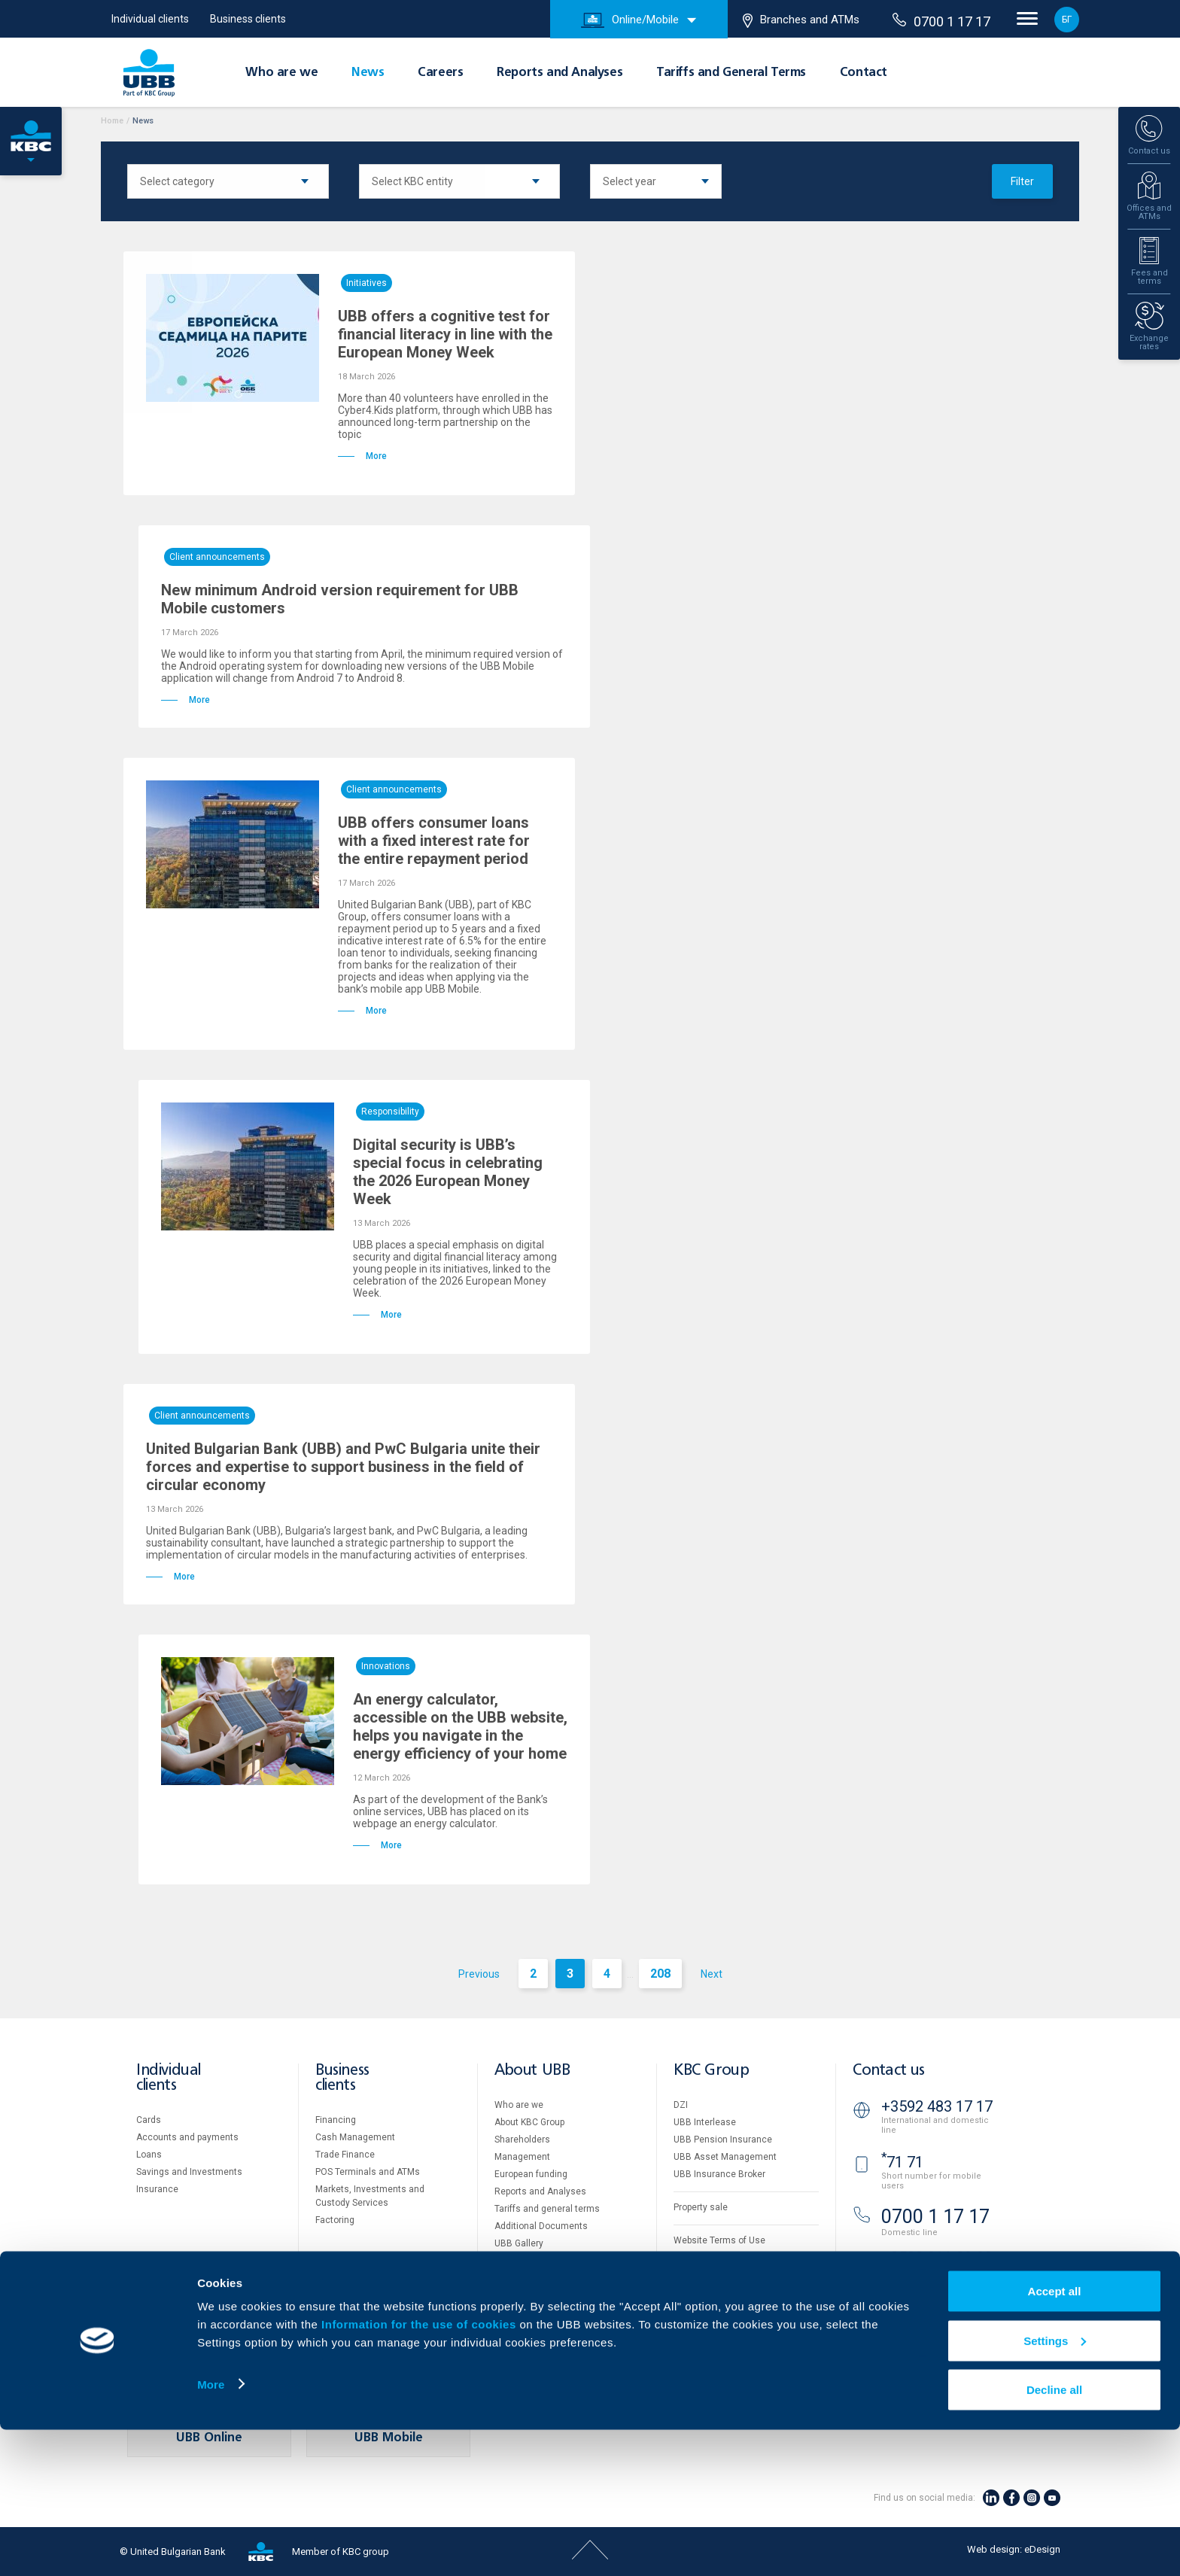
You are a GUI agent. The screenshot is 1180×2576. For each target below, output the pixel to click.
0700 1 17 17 (941, 21)
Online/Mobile (630, 20)
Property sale (701, 2207)
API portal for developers (724, 2309)
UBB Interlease (705, 2122)
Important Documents (719, 2292)
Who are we (281, 73)
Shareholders (522, 2139)
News (367, 73)
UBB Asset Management (725, 2157)
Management (522, 2157)
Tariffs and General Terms (731, 73)
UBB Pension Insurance (723, 2139)
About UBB (532, 2071)
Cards (148, 2120)
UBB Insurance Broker (719, 2174)
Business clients (248, 19)
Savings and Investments (189, 2172)
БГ (1067, 19)
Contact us (889, 2071)
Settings (1054, 2486)
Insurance (157, 2189)
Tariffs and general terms (547, 2208)
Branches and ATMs (801, 20)
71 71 (902, 2162)
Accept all (1054, 2437)
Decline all (1054, 2535)
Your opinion (520, 2295)
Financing (335, 2120)
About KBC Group (529, 2122)
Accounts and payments (187, 2137)
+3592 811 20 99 (937, 2258)
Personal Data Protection (725, 2275)
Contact (863, 73)
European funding (530, 2174)
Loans (149, 2154)
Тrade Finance (345, 2154)
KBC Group (711, 2071)
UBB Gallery (518, 2243)
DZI (681, 2105)
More (210, 2529)
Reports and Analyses (559, 73)
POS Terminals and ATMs (367, 2172)
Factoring (334, 2220)
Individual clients (150, 19)
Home (112, 121)
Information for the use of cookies (420, 2470)
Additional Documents (541, 2226)
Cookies (690, 2257)
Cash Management (355, 2137)
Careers (440, 73)
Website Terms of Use (719, 2240)
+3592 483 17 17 (937, 2106)
